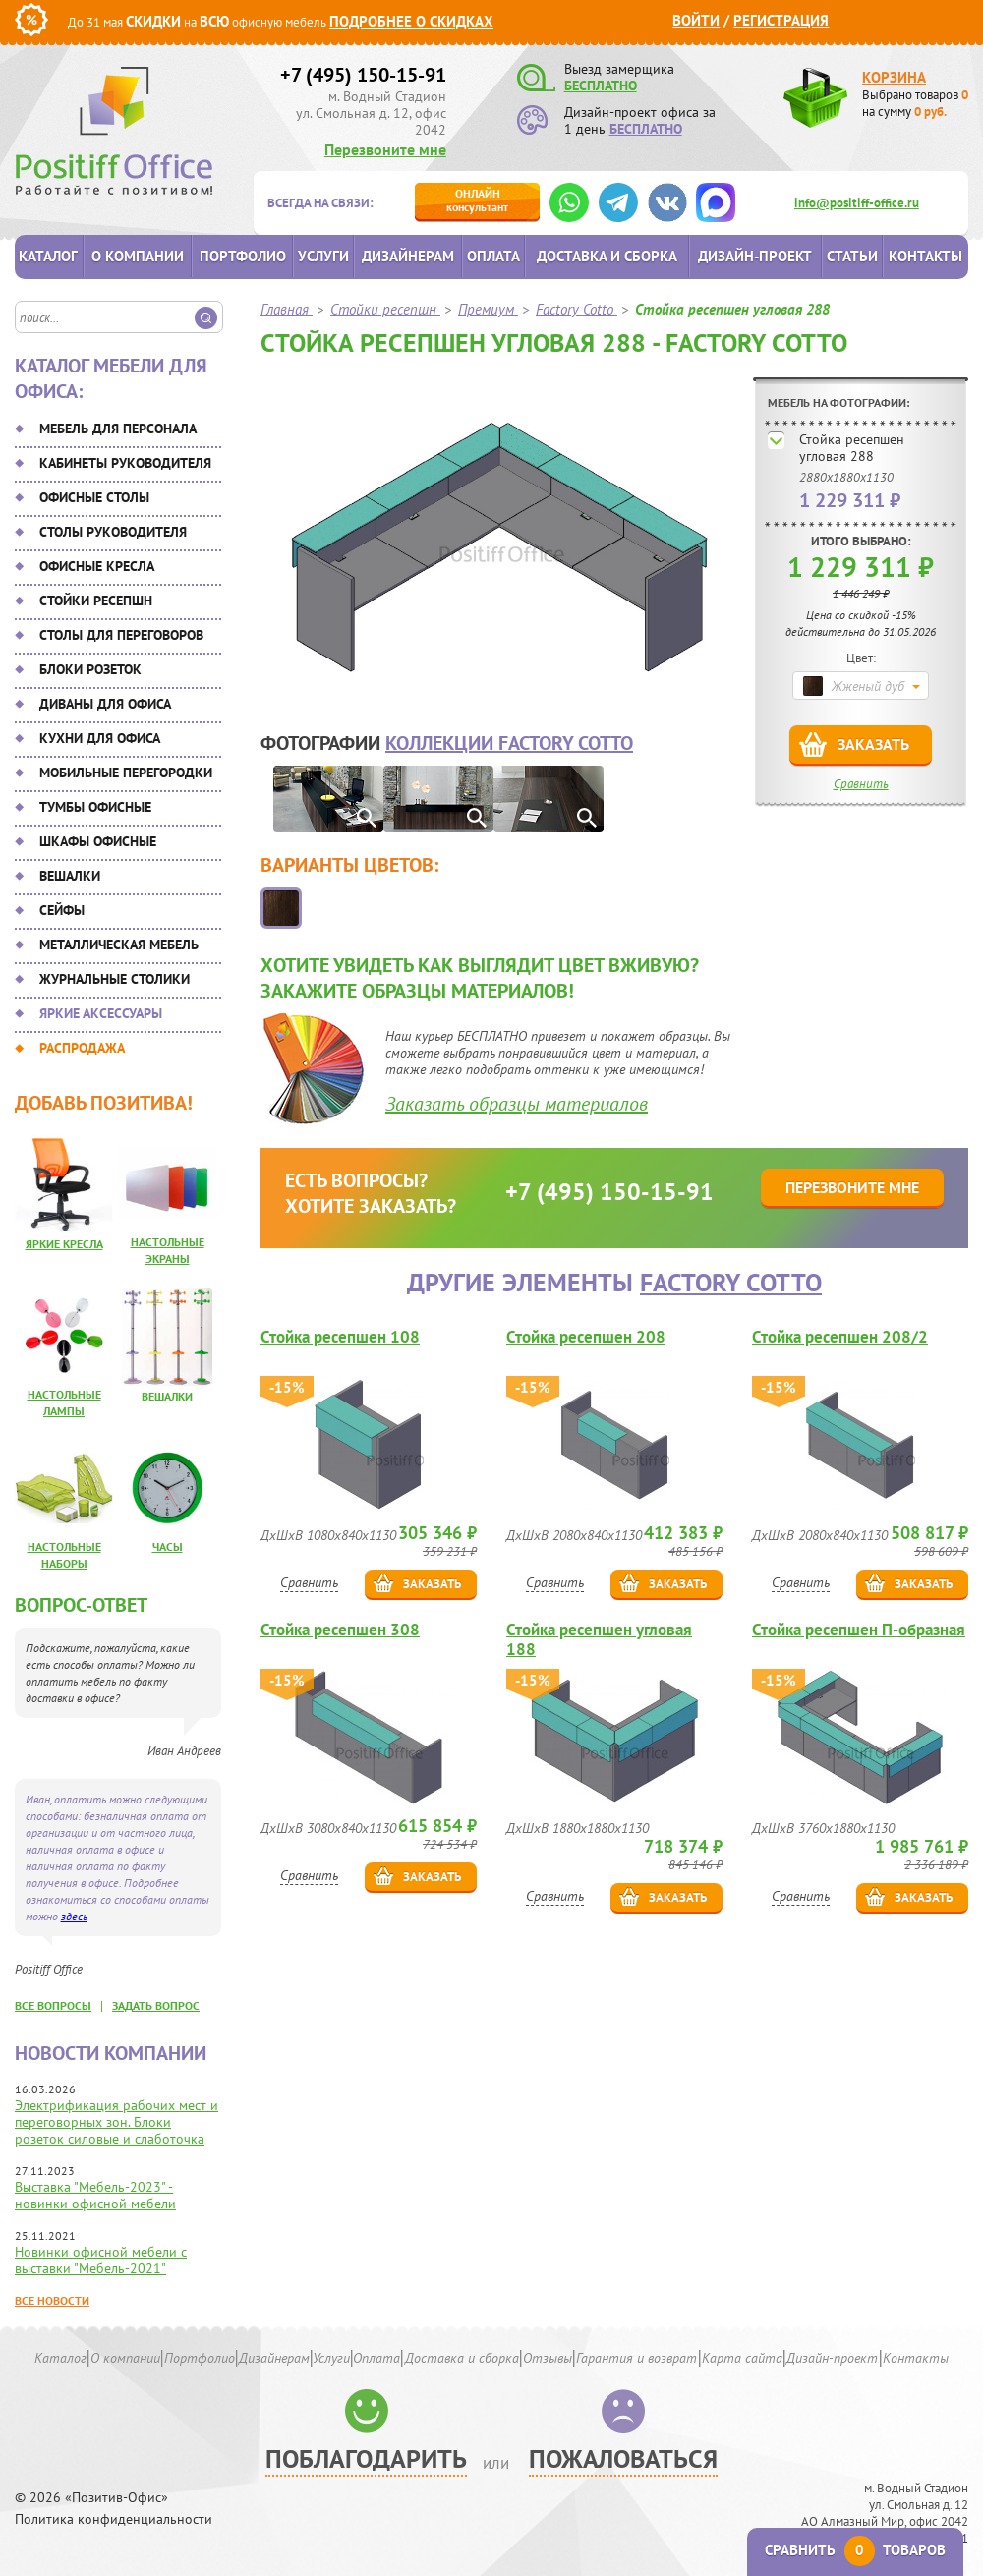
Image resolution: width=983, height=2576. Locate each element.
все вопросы (53, 2005)
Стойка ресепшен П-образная (858, 1630)
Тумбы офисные (95, 807)
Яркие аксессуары (100, 1013)
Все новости (52, 2300)
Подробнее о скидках (411, 21)
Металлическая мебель (119, 944)
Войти (696, 20)
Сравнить (861, 783)
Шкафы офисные (97, 841)
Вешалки (69, 876)
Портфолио (243, 256)
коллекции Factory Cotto (509, 743)
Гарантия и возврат (636, 2358)
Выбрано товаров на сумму (915, 103)
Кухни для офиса (99, 738)
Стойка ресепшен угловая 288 (851, 447)
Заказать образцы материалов (516, 1103)
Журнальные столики (114, 979)
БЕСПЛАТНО (600, 85)
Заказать (873, 744)
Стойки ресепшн (95, 600)
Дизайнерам (408, 256)
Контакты (925, 256)
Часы (167, 1546)
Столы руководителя (113, 532)
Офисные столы (94, 497)
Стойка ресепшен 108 (340, 1337)
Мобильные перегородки (125, 772)
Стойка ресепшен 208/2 (840, 1337)
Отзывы (547, 2358)
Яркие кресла (64, 1243)
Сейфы (62, 910)
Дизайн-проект (755, 256)
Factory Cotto (731, 1282)
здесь (74, 1916)
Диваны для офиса (105, 704)
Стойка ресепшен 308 (340, 1630)
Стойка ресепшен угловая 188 (599, 1639)
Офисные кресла (96, 566)
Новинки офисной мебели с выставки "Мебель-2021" (101, 2260)
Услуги (323, 256)
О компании (137, 256)
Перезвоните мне (385, 149)
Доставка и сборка (607, 256)
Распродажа (82, 1048)
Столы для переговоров (121, 635)
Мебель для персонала (118, 428)
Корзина (894, 77)
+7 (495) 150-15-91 (363, 74)
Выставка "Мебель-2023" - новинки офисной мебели (95, 2195)
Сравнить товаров (855, 2550)
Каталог (48, 256)
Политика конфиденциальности (113, 2519)
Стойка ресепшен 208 (585, 1337)
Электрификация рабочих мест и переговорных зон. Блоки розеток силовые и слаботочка (116, 2121)
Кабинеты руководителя (125, 463)
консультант (477, 200)
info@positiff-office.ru (856, 203)
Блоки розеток (90, 669)
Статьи (852, 256)
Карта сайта (742, 2358)
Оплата (493, 256)
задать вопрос (156, 2005)
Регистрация (781, 20)
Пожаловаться (623, 2458)
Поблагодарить (366, 2458)
